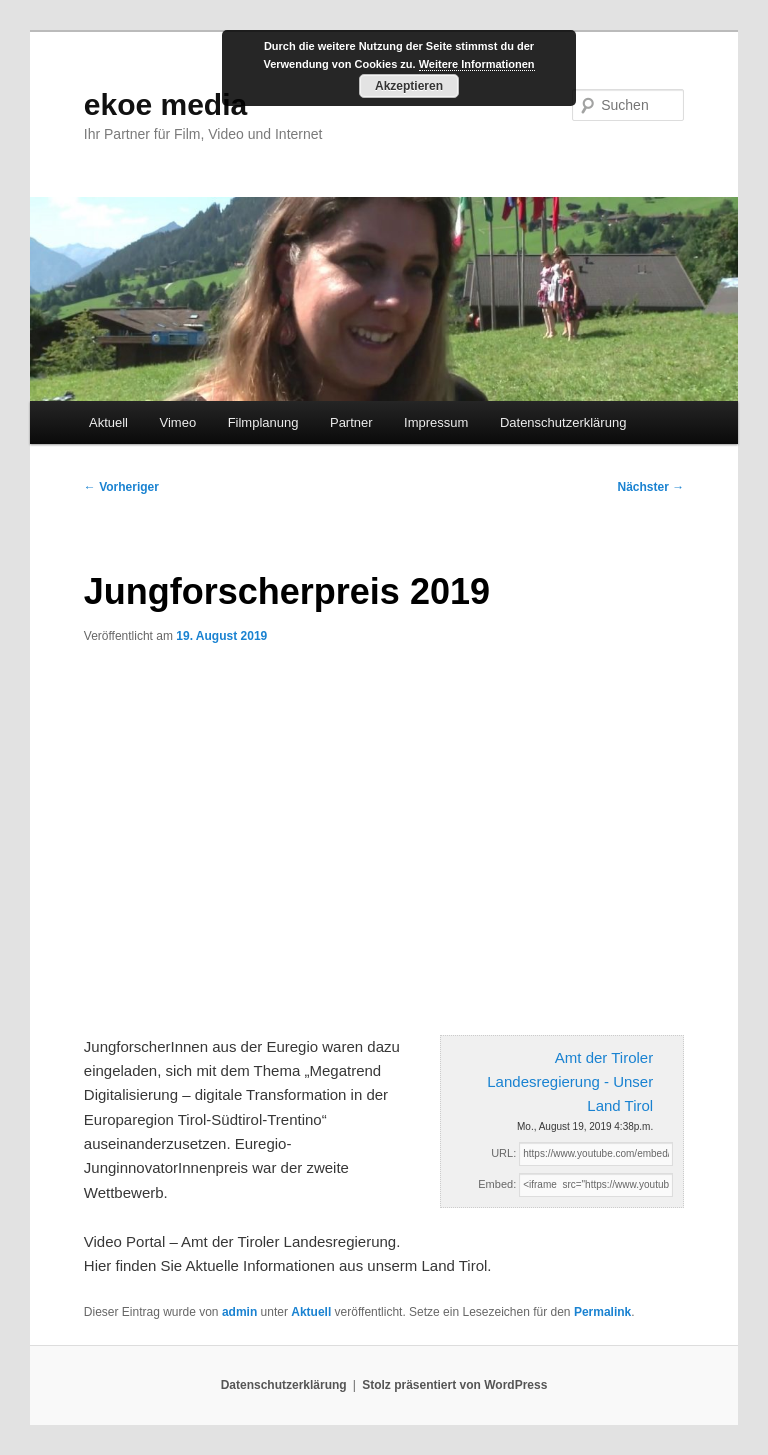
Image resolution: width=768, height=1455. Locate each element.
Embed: (497, 1184)
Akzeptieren (409, 86)
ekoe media (165, 104)
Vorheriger (121, 487)
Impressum (436, 422)
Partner (351, 422)
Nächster (651, 487)
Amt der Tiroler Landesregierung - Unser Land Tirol (570, 1082)
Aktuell (108, 422)
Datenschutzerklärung (563, 422)
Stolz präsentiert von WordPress (454, 1385)
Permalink (602, 1312)
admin (239, 1312)
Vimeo (178, 422)
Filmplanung (263, 422)
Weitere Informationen (477, 64)
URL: (503, 1153)
